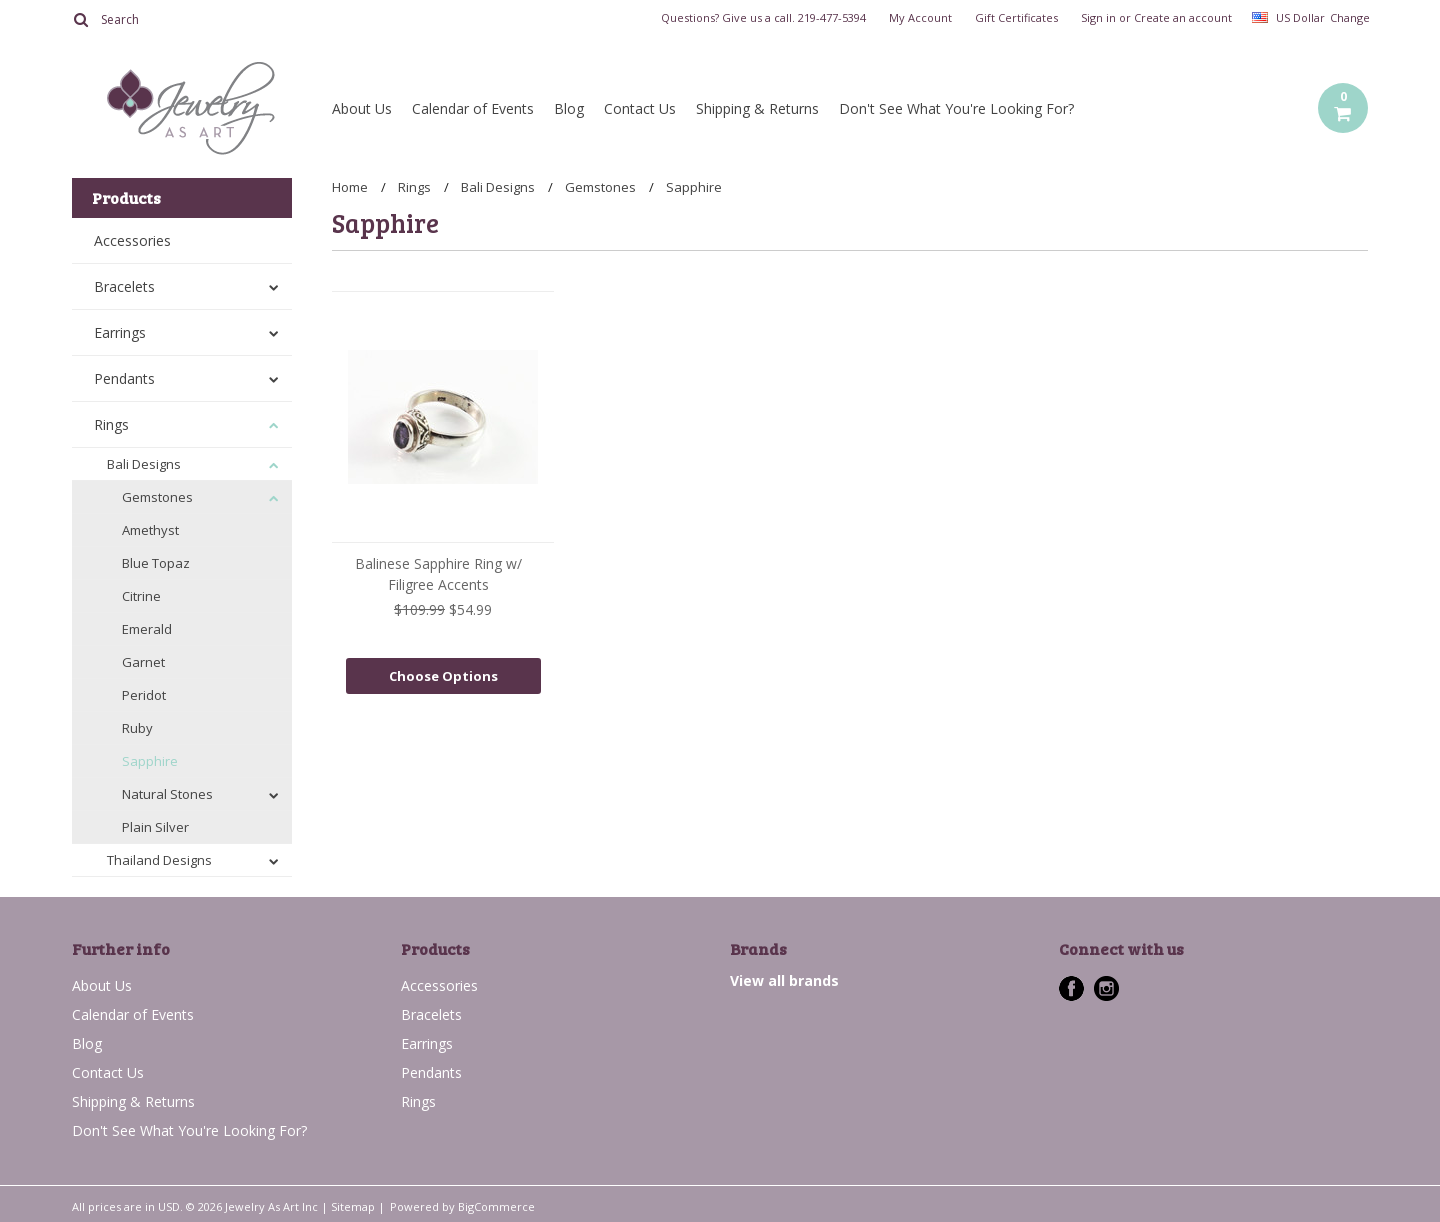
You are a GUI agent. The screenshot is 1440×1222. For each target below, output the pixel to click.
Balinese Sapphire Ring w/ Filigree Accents (438, 574)
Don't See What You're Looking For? (956, 108)
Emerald (147, 629)
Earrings (120, 332)
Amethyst (150, 530)
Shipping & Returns (757, 108)
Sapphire (150, 761)
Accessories (132, 240)
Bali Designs (144, 464)
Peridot (144, 695)
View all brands (784, 980)
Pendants (124, 378)
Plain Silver (155, 827)
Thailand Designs (159, 860)
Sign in (1098, 18)
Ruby (137, 728)
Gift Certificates (1016, 18)
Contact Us (640, 108)
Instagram (1106, 988)
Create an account (1183, 18)
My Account (920, 18)
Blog (569, 108)
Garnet (143, 662)
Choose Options (443, 676)
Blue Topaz (156, 563)
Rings (111, 424)
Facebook (1071, 988)
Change (1349, 17)
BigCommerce (496, 1206)
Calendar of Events (473, 108)
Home (350, 187)
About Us (362, 108)
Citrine (141, 596)
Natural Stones (167, 794)
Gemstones (157, 497)
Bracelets (124, 286)
